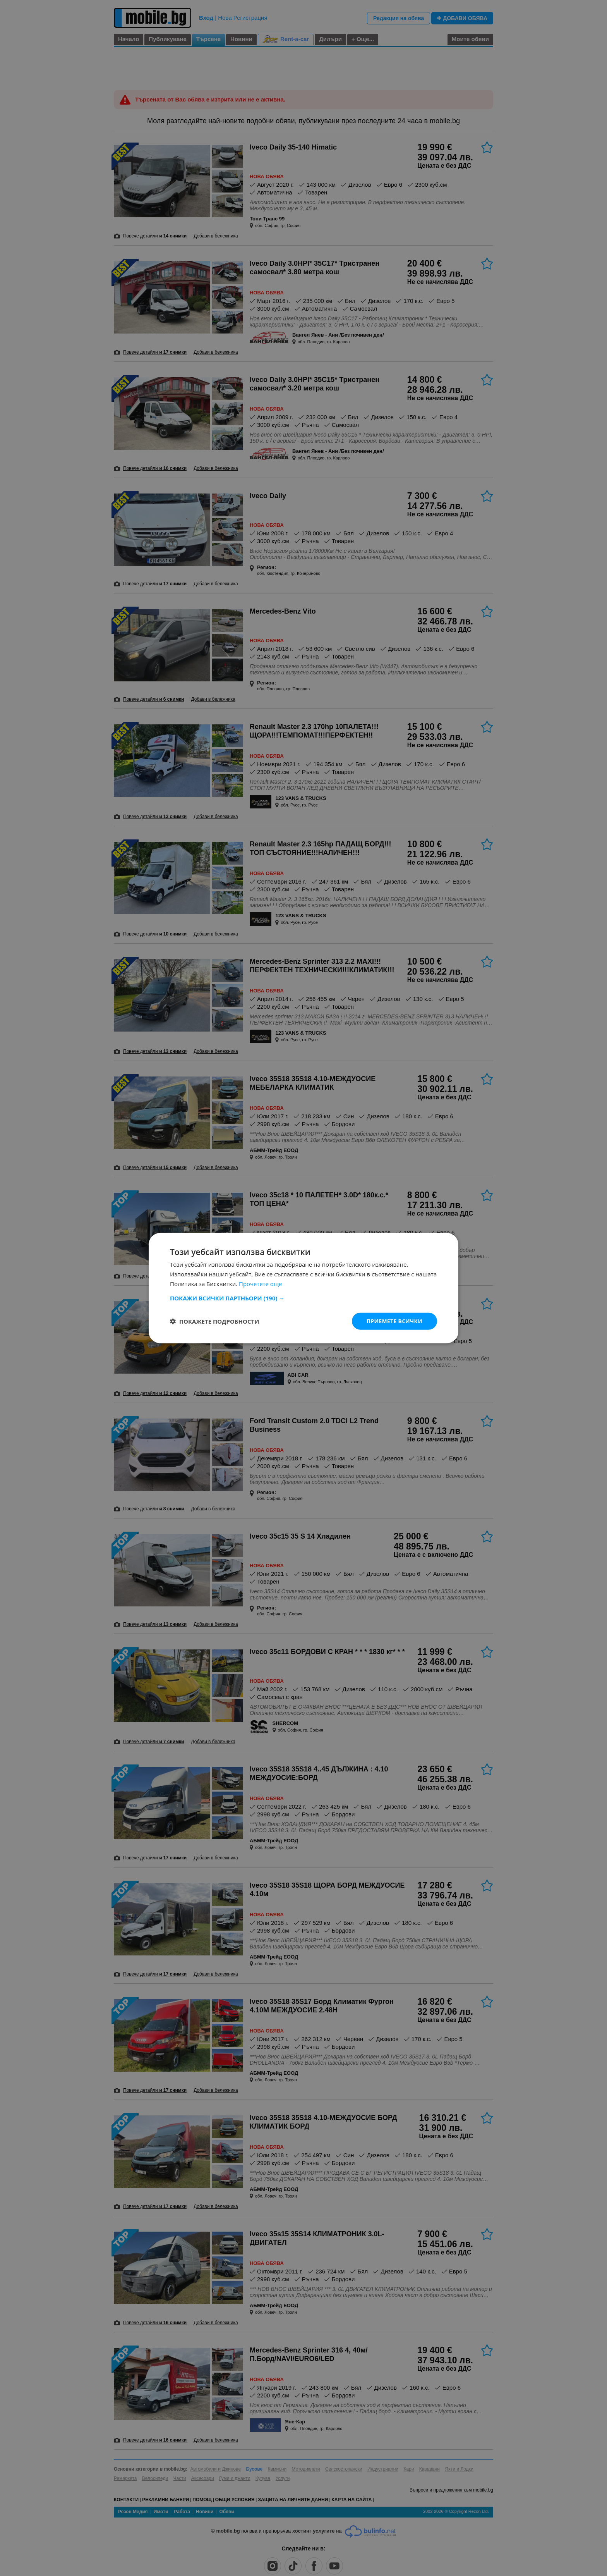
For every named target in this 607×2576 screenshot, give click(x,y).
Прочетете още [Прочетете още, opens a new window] (260, 1283)
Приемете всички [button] (394, 1320)
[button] (303, 1297)
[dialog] (303, 1288)
